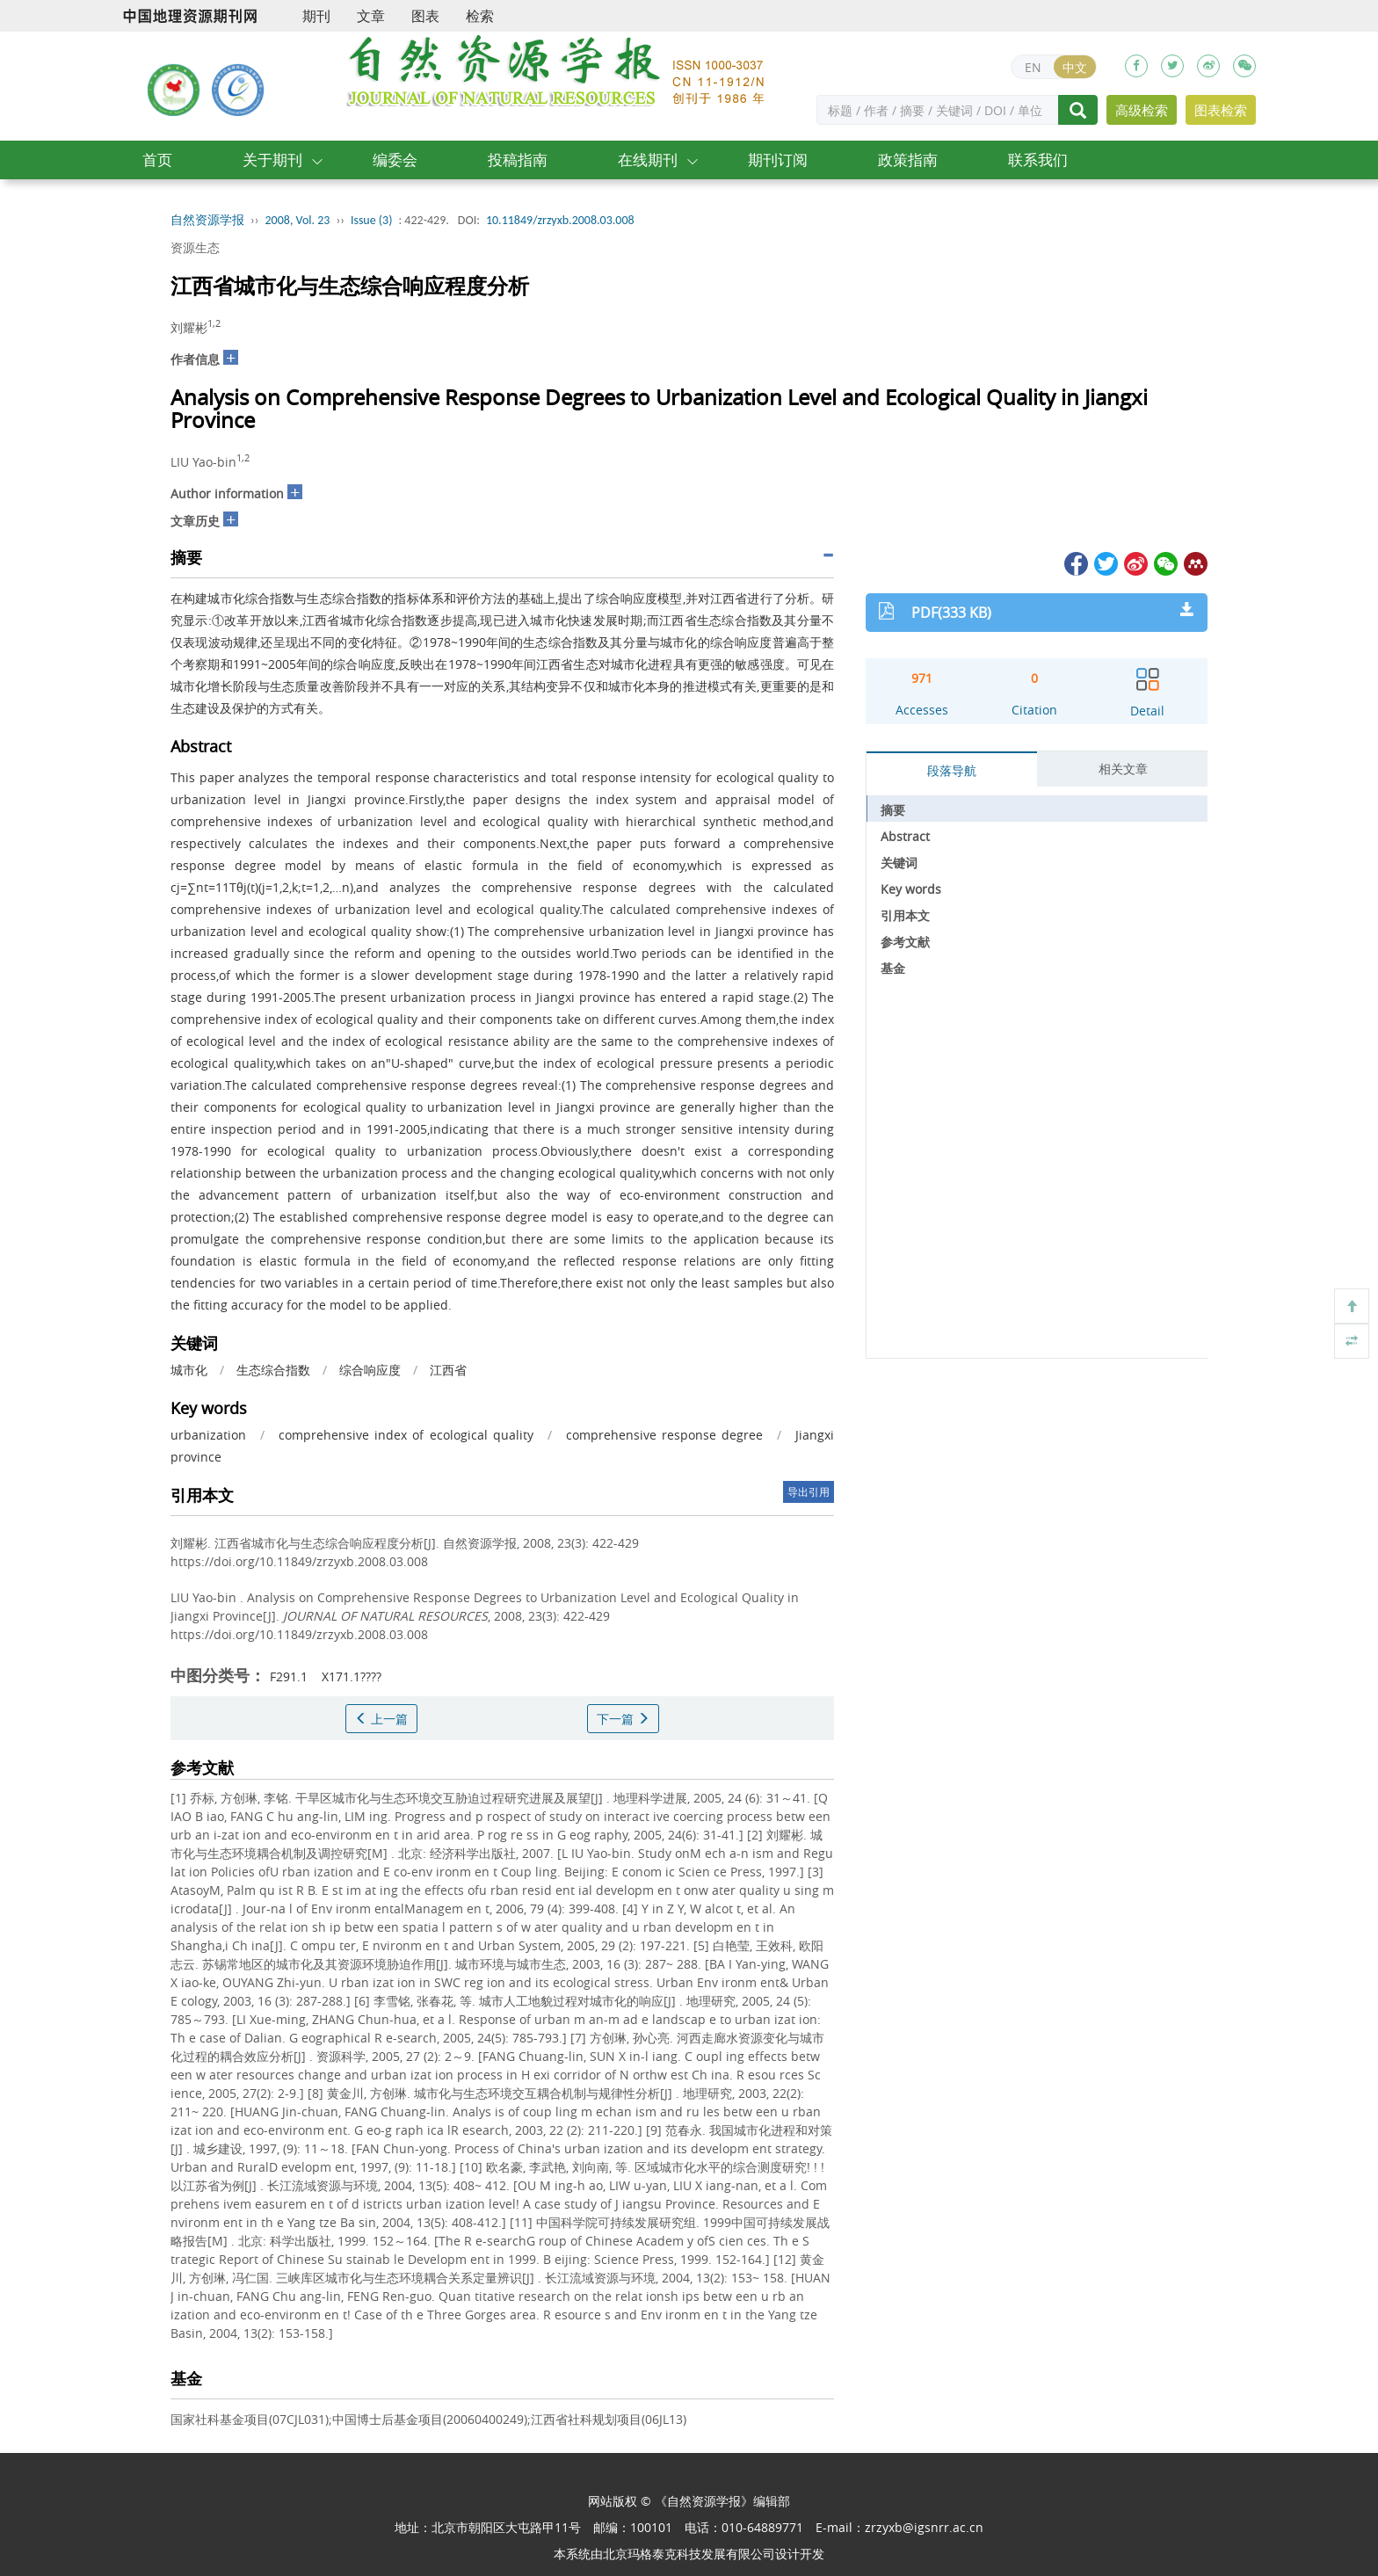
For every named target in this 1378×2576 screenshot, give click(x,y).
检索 (480, 15)
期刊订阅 (778, 159)
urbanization (208, 1434)
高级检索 (1141, 110)
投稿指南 (518, 159)
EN (1033, 67)
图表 (425, 15)
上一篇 (381, 1718)
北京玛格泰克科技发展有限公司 (689, 2553)
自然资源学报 (207, 220)
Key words (911, 889)
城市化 (188, 1369)
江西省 (448, 1369)
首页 (157, 159)
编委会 (395, 159)
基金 (893, 968)
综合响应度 (370, 1369)
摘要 (893, 810)
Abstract (905, 836)
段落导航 (951, 770)
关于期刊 (272, 159)
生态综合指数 (273, 1369)
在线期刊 (648, 159)
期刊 (316, 15)
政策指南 (908, 159)
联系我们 (1038, 159)
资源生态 (195, 247)
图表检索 (1220, 110)
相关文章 (1123, 768)
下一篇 (623, 1718)
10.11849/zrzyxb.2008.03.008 (560, 220)
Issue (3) (372, 220)
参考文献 (905, 941)
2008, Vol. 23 (297, 220)
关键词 (899, 862)
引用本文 (905, 915)
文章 (371, 15)
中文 (1075, 67)
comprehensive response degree (664, 1434)
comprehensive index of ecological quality (406, 1434)
